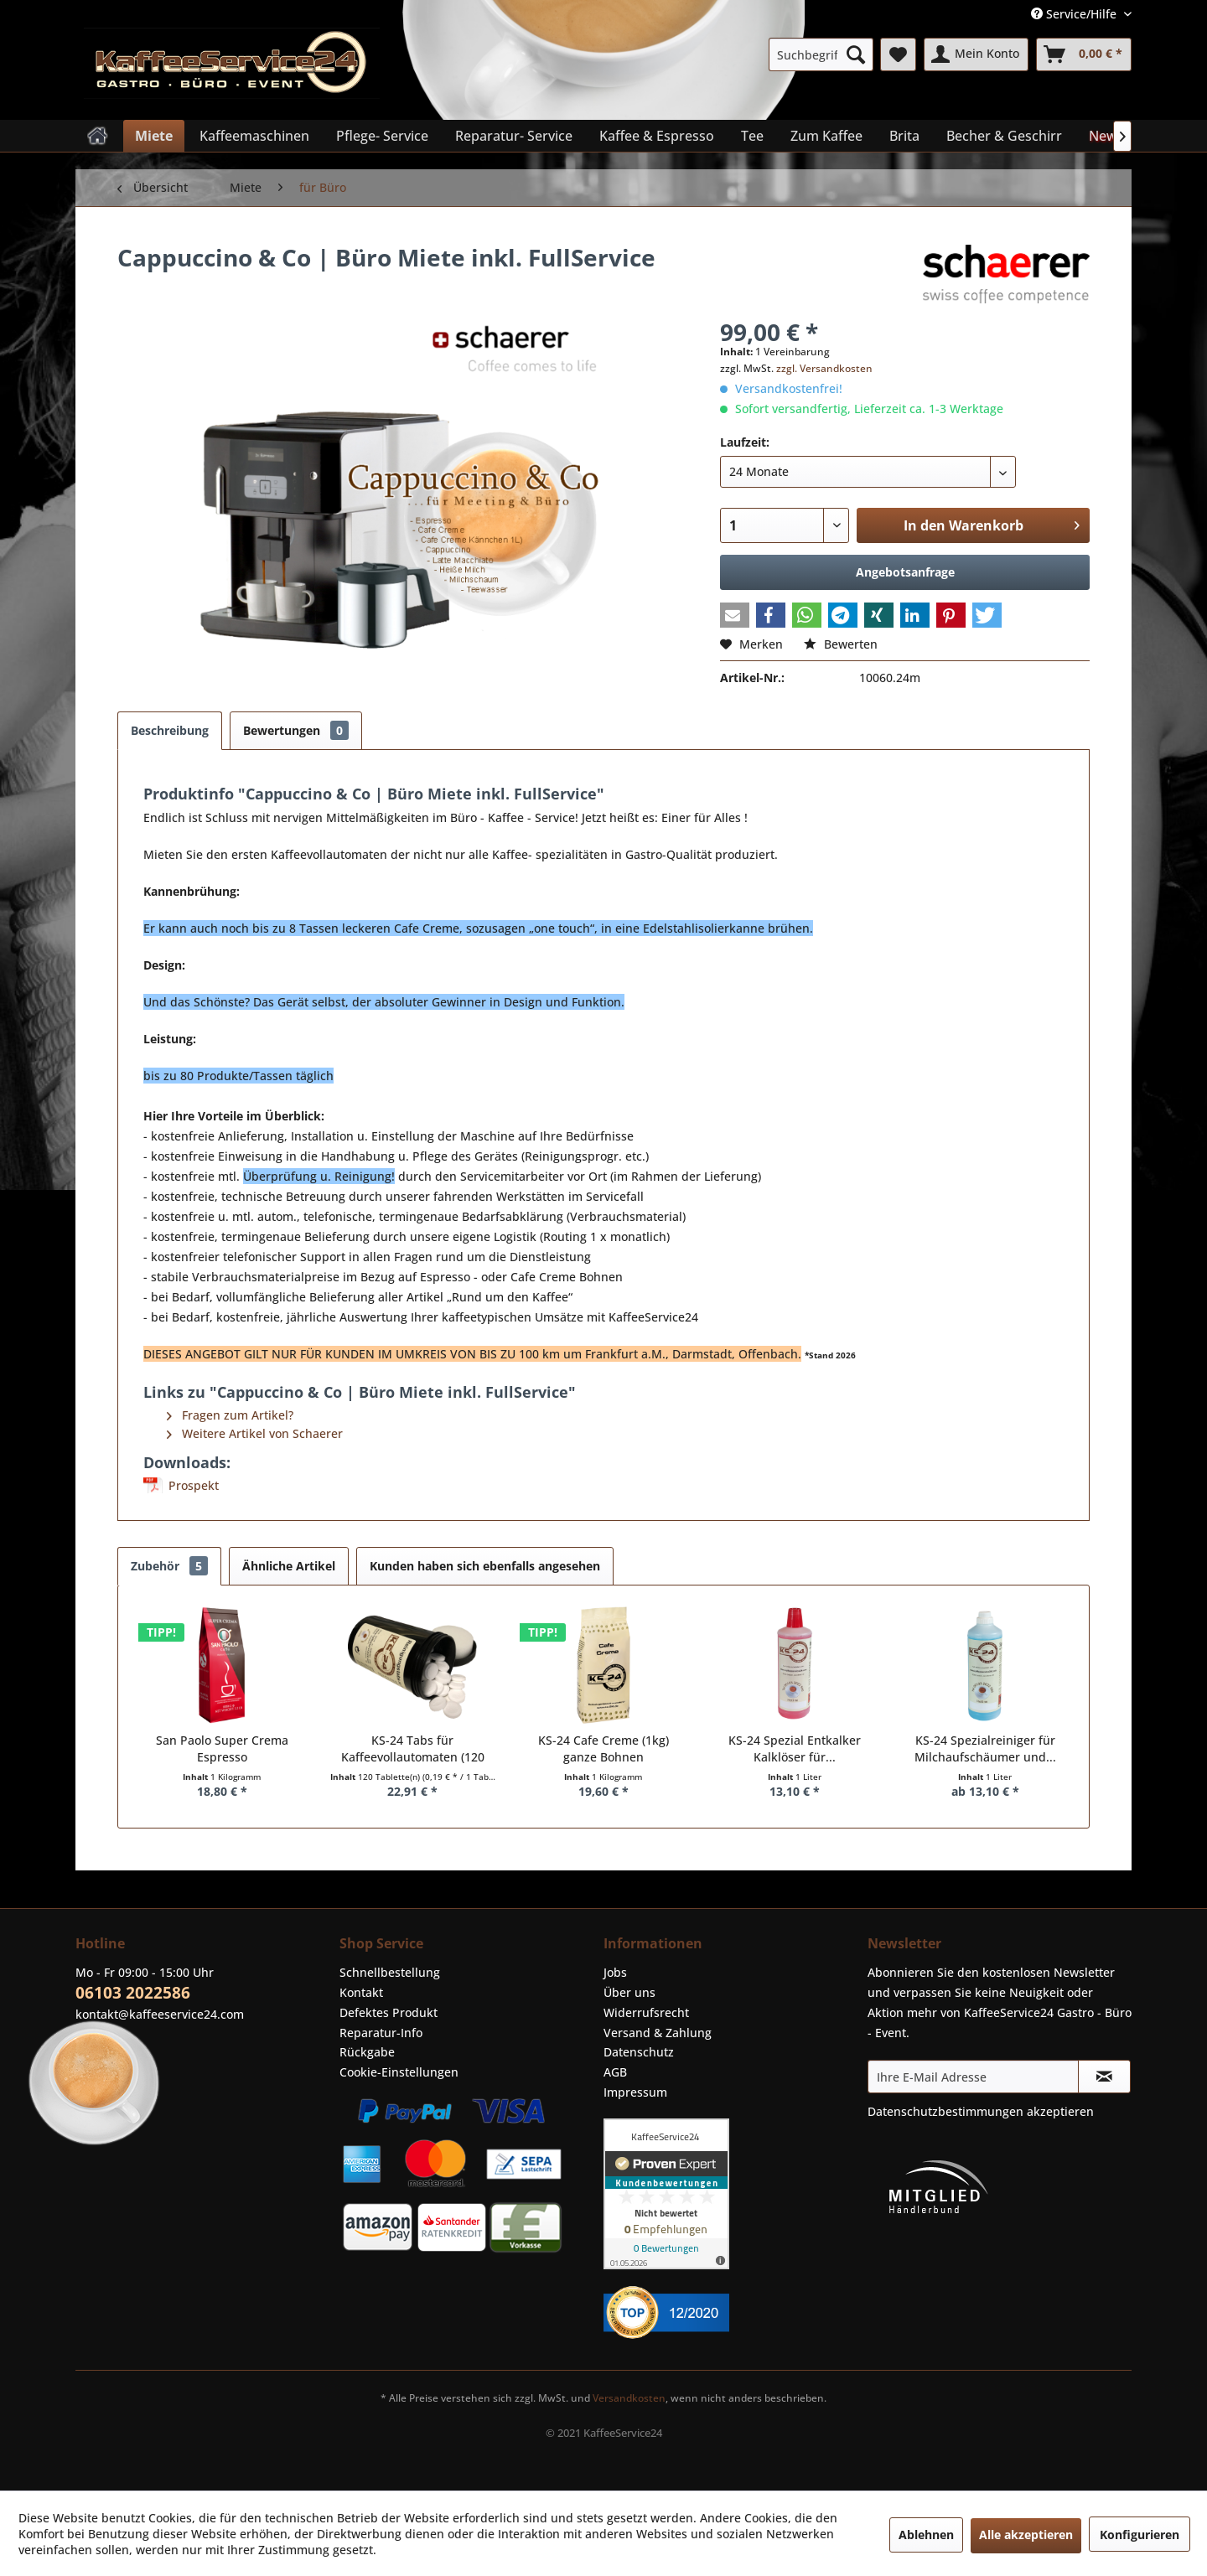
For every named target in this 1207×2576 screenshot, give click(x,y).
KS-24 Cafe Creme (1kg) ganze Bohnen (603, 1748)
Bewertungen (296, 730)
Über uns (629, 1992)
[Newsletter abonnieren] (1104, 2076)
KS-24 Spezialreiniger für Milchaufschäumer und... (985, 1748)
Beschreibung (170, 730)
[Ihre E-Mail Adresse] (973, 2076)
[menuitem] (821, 54)
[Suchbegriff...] (821, 54)
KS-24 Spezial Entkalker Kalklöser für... (794, 1748)
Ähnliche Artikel (288, 1566)
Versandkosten (629, 2398)
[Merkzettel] (898, 54)
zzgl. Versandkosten (824, 368)
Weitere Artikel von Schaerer (255, 1433)
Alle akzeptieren (1026, 2534)
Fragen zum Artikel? (230, 1415)
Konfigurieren (1139, 2534)
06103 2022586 (132, 1993)
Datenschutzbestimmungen (945, 2111)
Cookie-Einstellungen (398, 2072)
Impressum (635, 2092)
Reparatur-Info (380, 2033)
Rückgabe (367, 2052)
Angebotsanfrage (905, 572)
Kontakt (361, 1992)
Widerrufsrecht (646, 2012)
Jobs (615, 1972)
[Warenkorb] (1084, 54)
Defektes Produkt (388, 2012)
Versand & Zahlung (658, 2033)
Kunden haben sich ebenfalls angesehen (485, 1566)
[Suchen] (855, 54)
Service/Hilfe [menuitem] (1075, 14)
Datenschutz (639, 2052)
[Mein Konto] (976, 54)
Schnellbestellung (389, 1972)
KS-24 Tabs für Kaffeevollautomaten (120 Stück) (412, 1749)
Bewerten (841, 644)
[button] (734, 615)
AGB (615, 2072)
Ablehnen (926, 2534)
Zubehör (169, 1566)
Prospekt (193, 1485)
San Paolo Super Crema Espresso (222, 1748)
